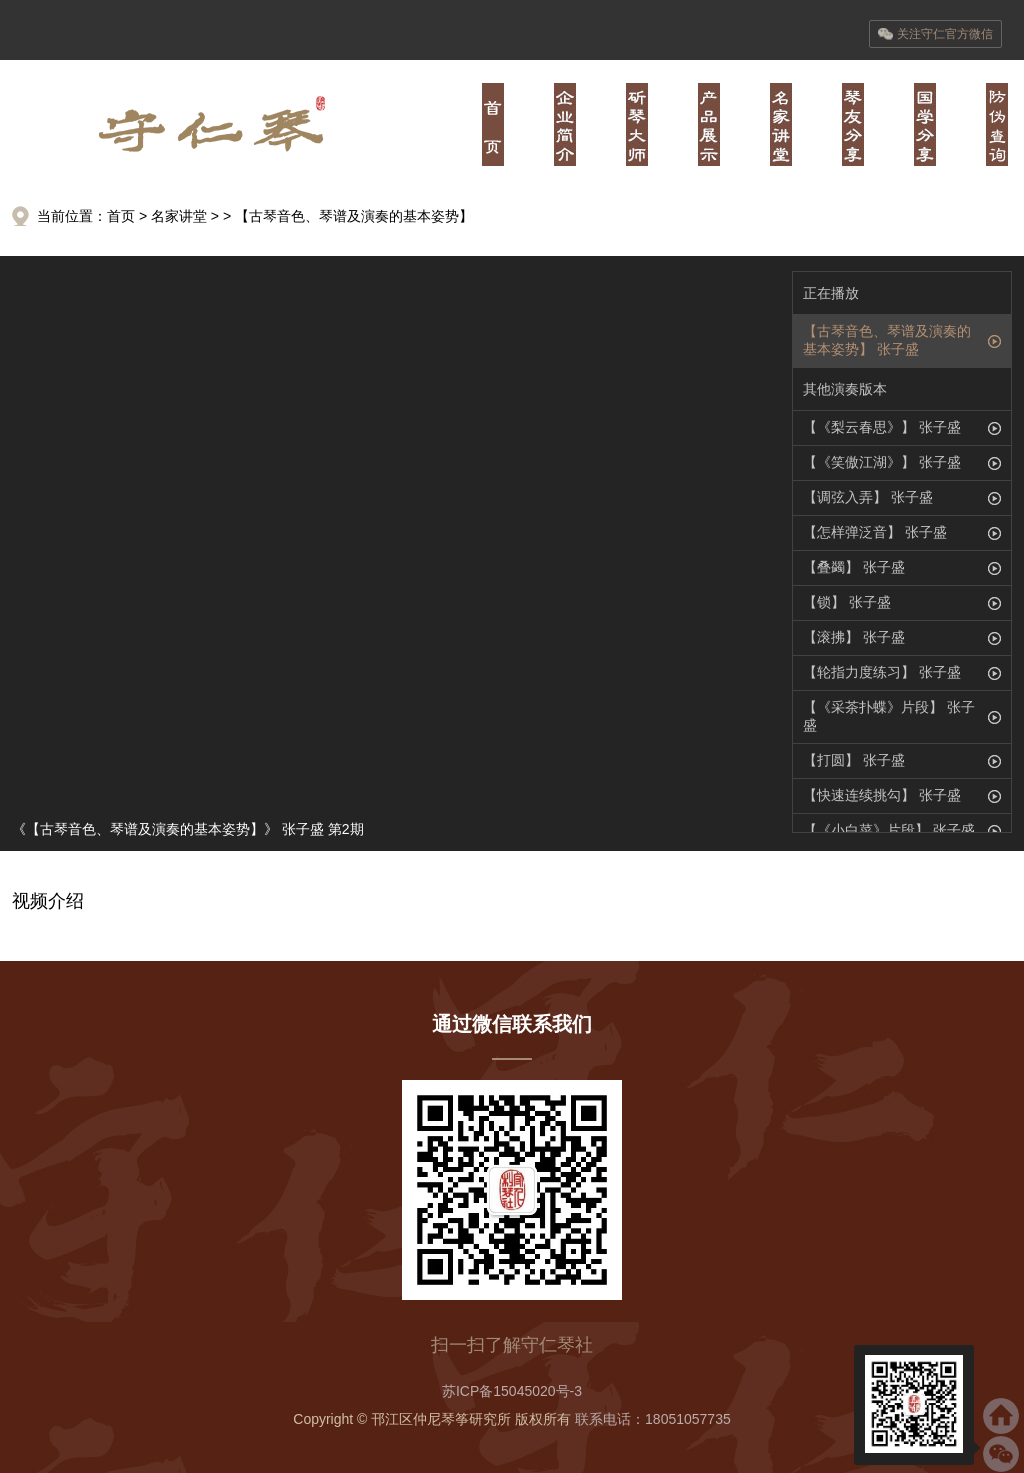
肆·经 (781, 124)
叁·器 (709, 124)
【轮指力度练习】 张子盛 (882, 672)
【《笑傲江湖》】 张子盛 (882, 462)
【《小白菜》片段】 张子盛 (889, 830)
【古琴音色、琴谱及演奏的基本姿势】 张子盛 (887, 340)
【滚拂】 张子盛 (854, 637)
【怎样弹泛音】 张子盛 (875, 532)
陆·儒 (925, 124)
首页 (493, 124)
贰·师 (637, 124)
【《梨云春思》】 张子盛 (882, 427)
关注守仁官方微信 (935, 34)
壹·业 (565, 124)
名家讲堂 (179, 216)
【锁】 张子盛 (847, 602)
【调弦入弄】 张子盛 (868, 497)
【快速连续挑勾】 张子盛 (882, 795)
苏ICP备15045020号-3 (512, 1391)
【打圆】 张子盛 (854, 760)
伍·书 (853, 124)
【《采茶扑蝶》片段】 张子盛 (889, 716)
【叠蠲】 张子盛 (854, 567)
